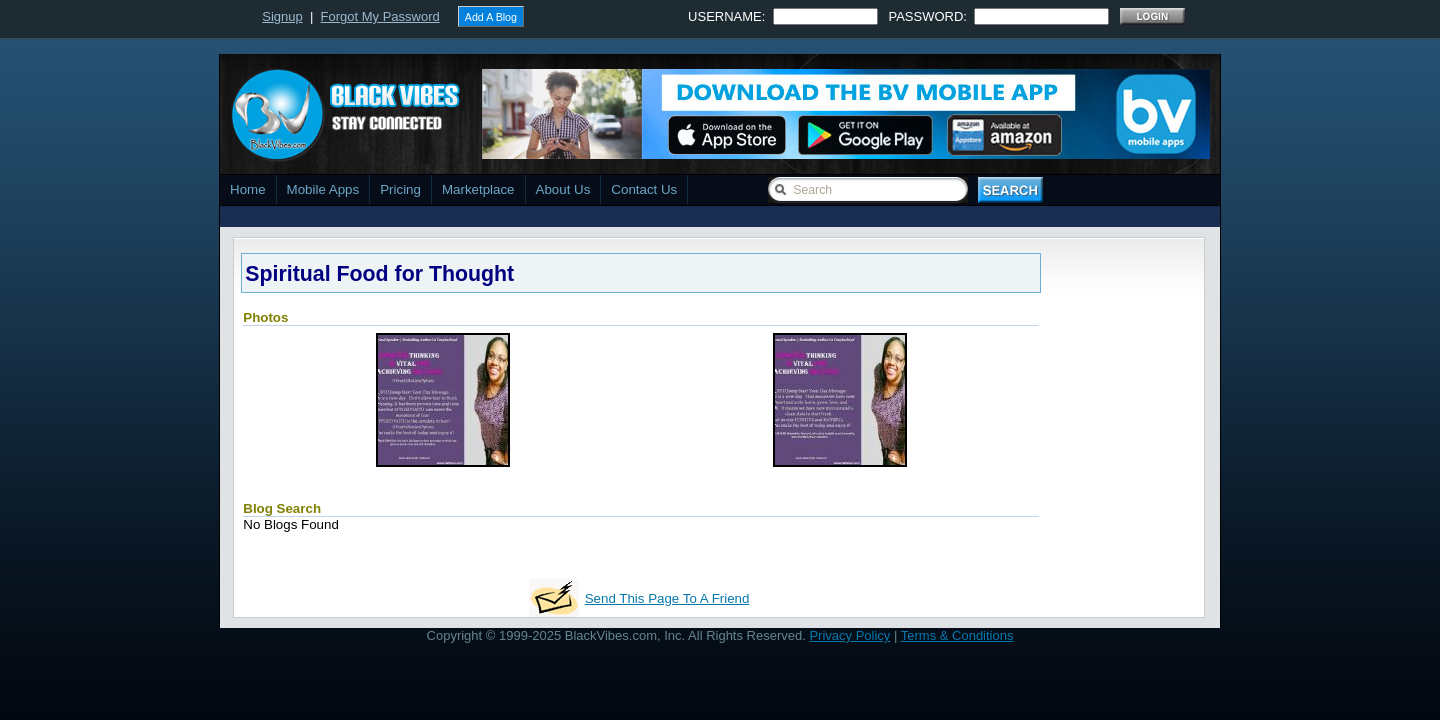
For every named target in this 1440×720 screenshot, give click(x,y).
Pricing (400, 189)
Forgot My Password (380, 16)
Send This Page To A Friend (667, 598)
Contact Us (644, 189)
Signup (282, 16)
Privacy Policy (849, 635)
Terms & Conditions (957, 635)
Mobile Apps (323, 189)
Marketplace (478, 189)
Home (248, 189)
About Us (563, 189)
